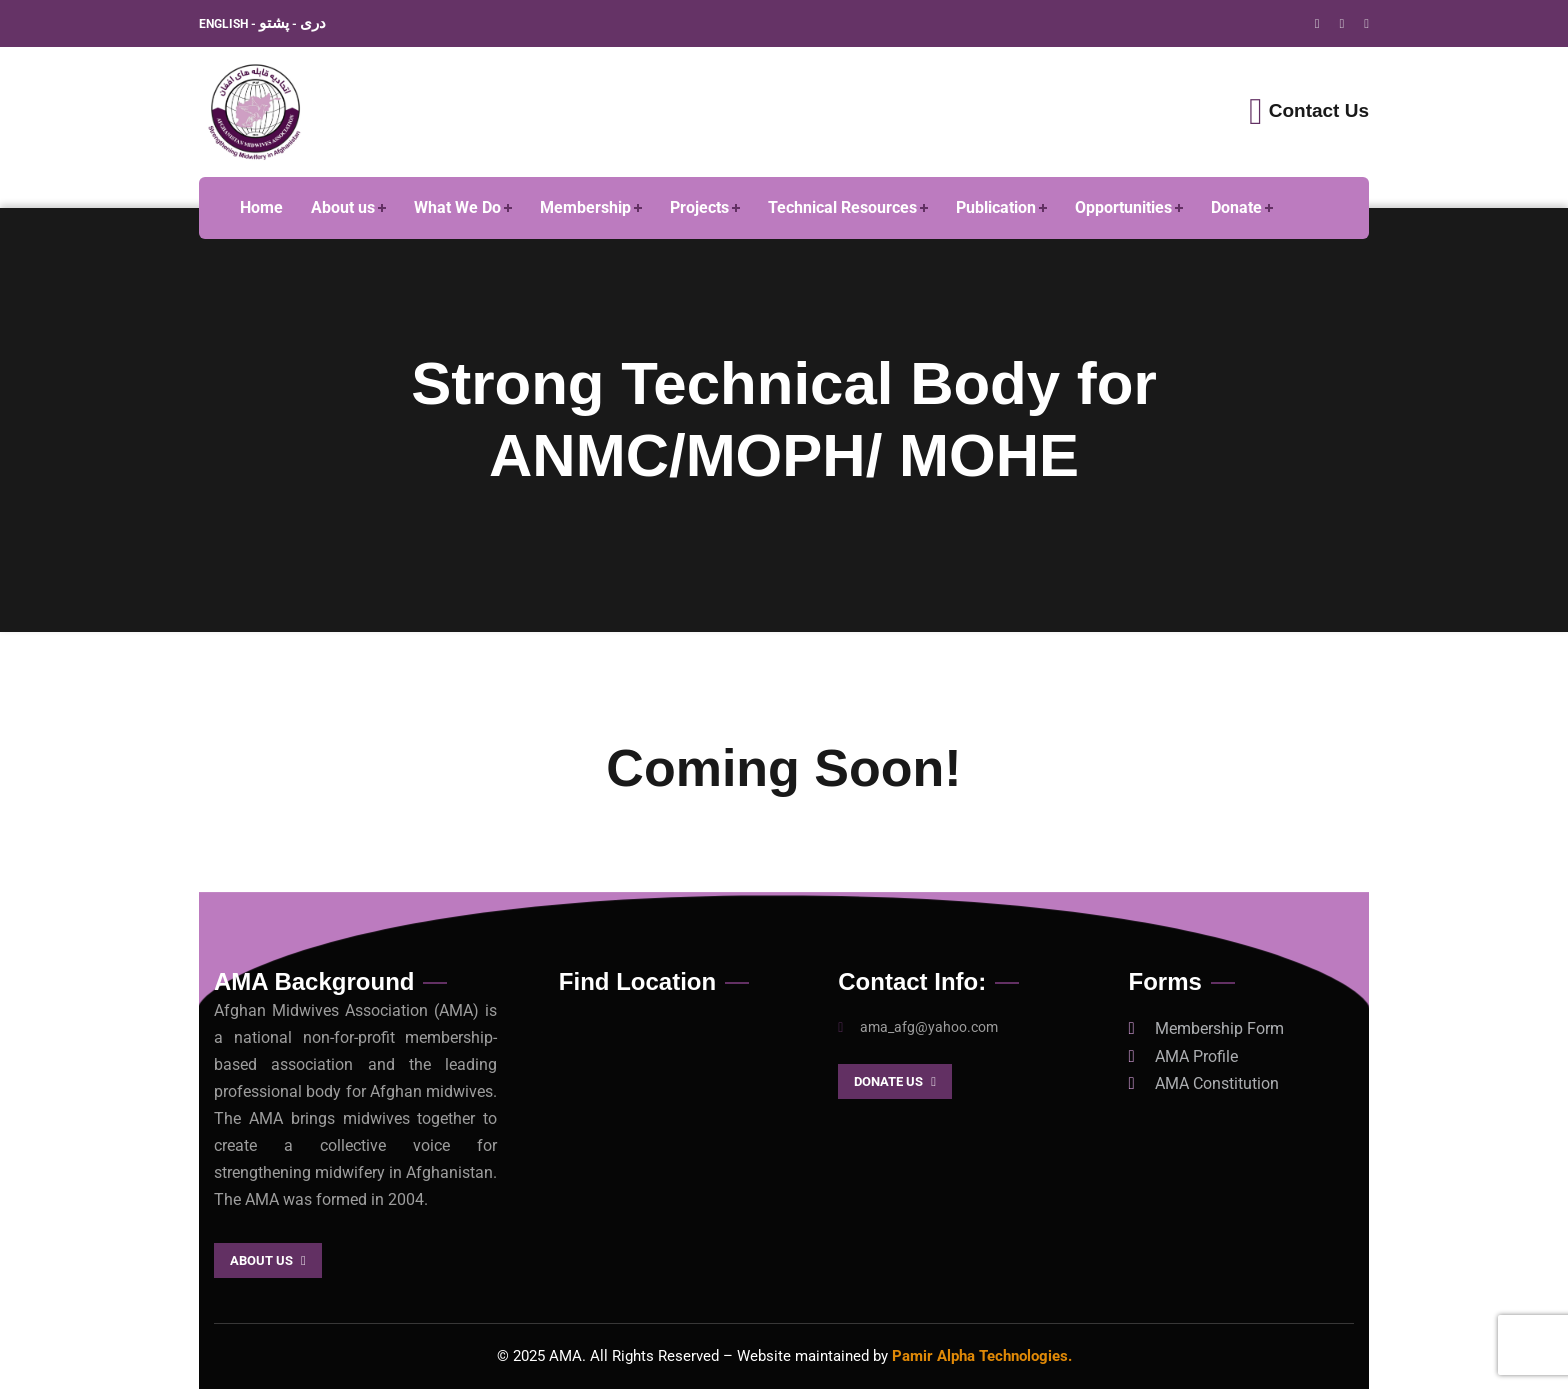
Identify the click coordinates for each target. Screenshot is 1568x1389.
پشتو (274, 23)
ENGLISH (225, 24)
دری (313, 23)
